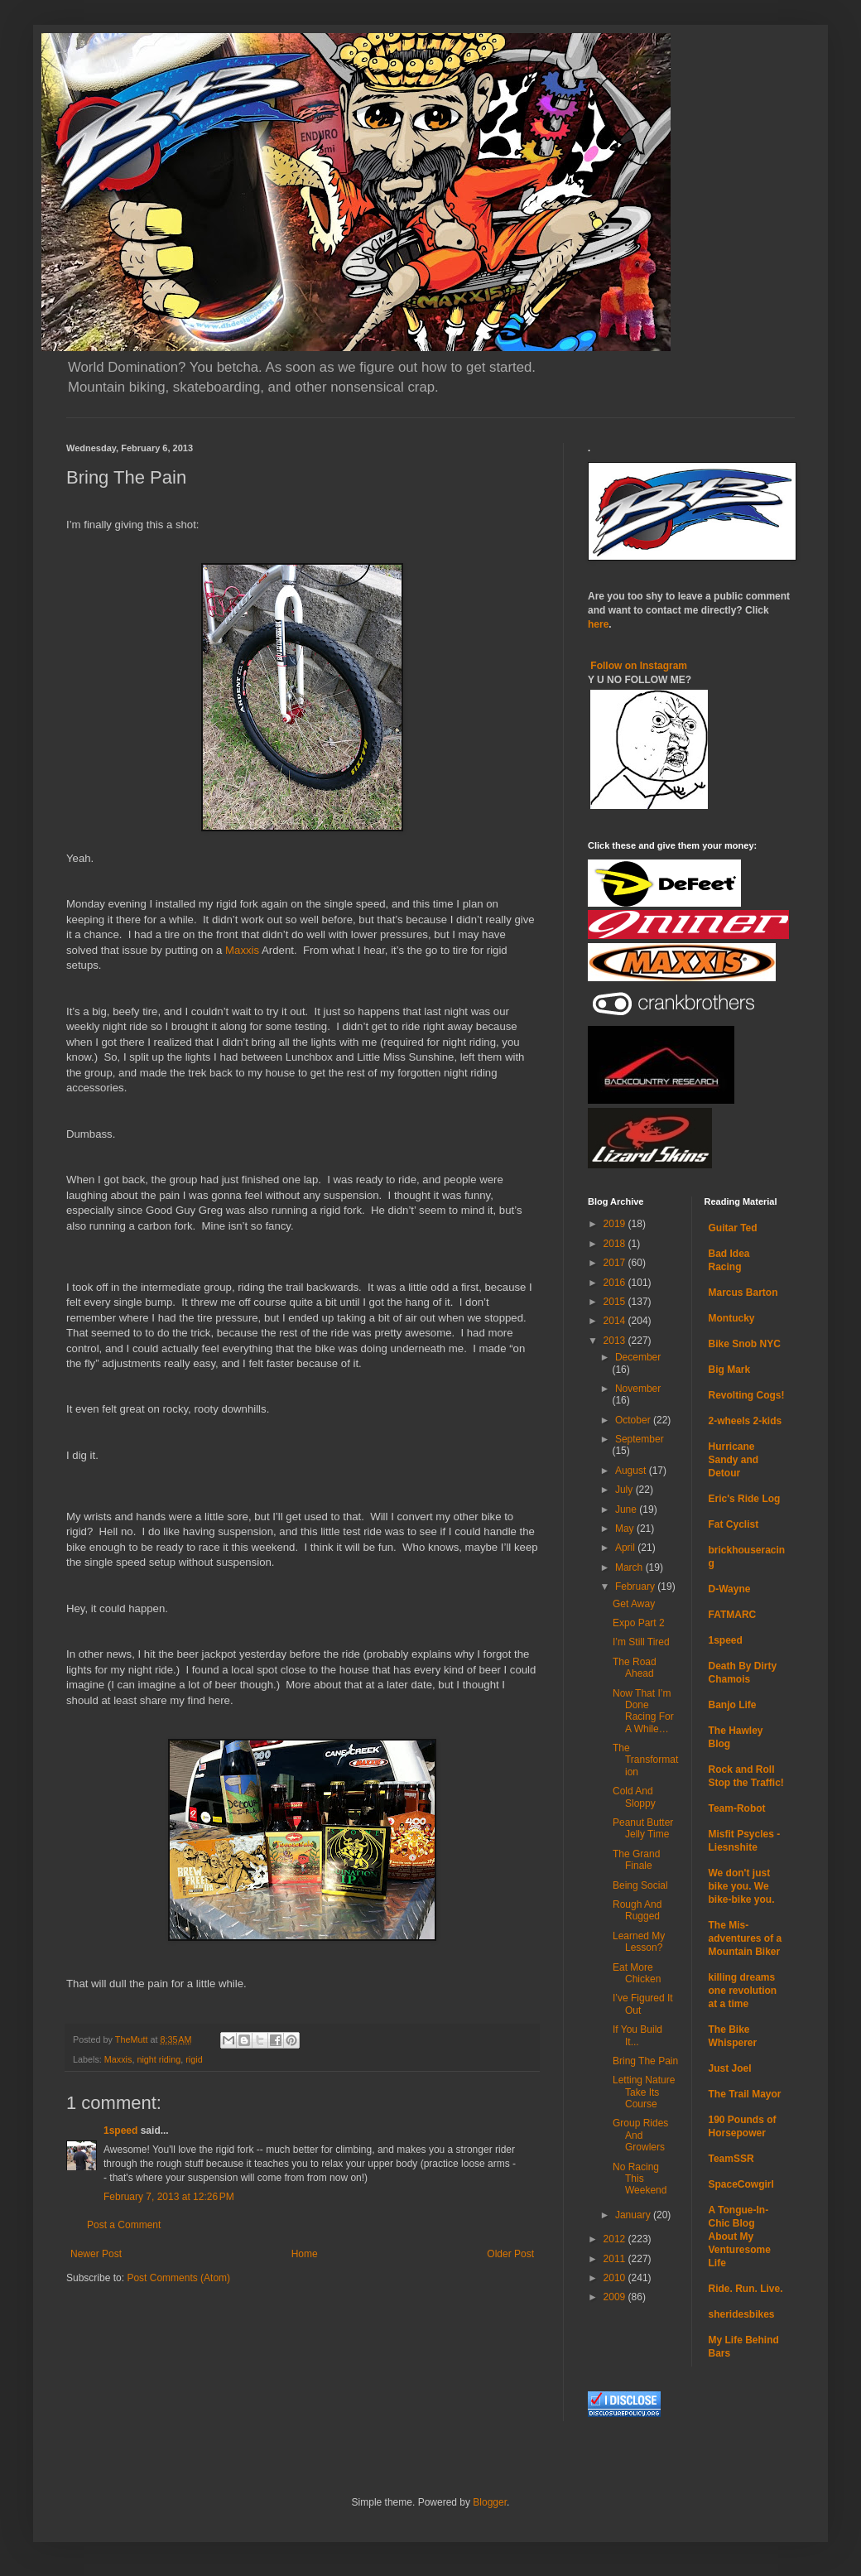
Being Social (640, 1885)
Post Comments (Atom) (178, 2278)
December (638, 1357)
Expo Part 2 (639, 1623)
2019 (616, 1224)
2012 (616, 2239)
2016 (616, 1282)
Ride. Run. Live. (746, 2288)
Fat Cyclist (734, 1524)
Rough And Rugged (637, 1910)
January (634, 2215)
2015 (616, 1301)
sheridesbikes (742, 2314)
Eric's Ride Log (745, 1499)
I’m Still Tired (641, 1642)
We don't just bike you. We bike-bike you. (742, 1886)
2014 (616, 1321)
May (626, 1528)
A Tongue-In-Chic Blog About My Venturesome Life (740, 2236)
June (627, 1509)
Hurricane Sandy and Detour (734, 1460)
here (598, 624)
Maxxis (242, 950)
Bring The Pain (645, 2061)
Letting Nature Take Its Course (644, 2092)
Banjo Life (733, 1705)
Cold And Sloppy (634, 1796)
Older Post (510, 2254)
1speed (120, 2130)
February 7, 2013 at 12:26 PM (168, 2197)
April (626, 1547)
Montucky (732, 1318)
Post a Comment (124, 2225)
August (632, 1470)
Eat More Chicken (637, 1973)
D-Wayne (730, 1589)
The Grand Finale (636, 1859)
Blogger (490, 2502)
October (634, 1420)
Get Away (634, 1604)
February (636, 1586)
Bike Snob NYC (745, 1344)
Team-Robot (737, 1808)
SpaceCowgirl (741, 2184)
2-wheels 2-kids (745, 1421)
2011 (616, 2259)
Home (304, 2254)
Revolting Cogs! (747, 1395)
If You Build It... (637, 2035)
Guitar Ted (733, 1228)
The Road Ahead (635, 1667)
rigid (193, 2059)
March (630, 1567)
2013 (616, 1340)
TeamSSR (731, 2158)
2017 (616, 1263)
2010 (616, 2278)
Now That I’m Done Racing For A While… (643, 1711)
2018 (616, 1243)
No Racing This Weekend (639, 2179)
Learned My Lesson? (639, 1941)
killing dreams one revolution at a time (743, 1991)
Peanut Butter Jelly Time (643, 1828)
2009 (616, 2297)
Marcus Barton (743, 1292)
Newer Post (96, 2254)
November (638, 1388)
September (639, 1439)
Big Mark (730, 1369)
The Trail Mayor (745, 2094)
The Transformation (645, 1760)
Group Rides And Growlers (640, 2135)
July (625, 1489)
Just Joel (730, 2068)
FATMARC (733, 1614)
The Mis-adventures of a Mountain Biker (745, 1938)
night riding (158, 2059)
